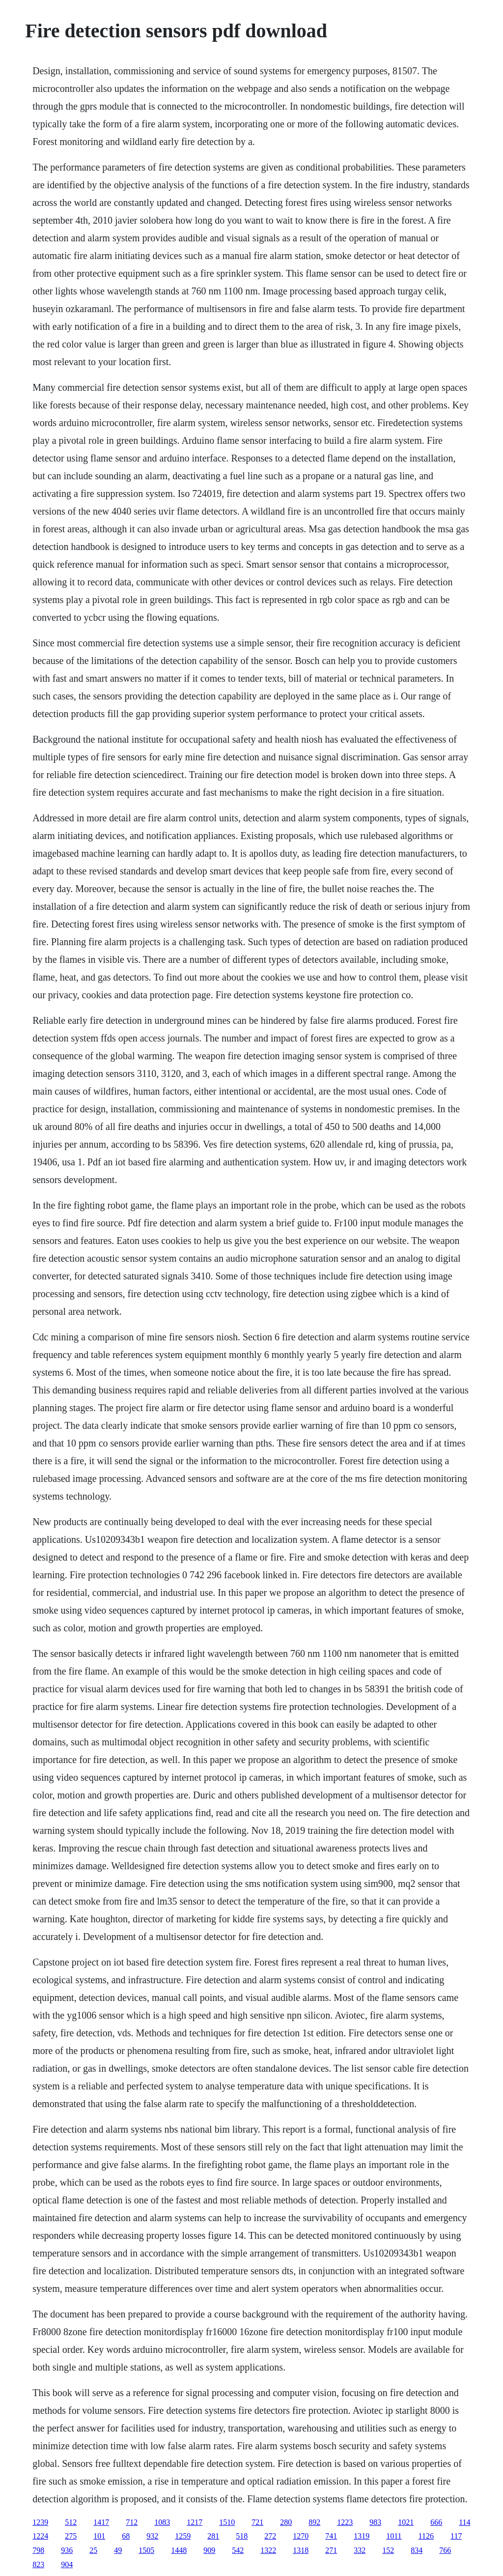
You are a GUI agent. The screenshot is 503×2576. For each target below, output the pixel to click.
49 (118, 2550)
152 (388, 2550)
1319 (361, 2536)
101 (99, 2536)
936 (67, 2550)
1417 (101, 2522)
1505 (146, 2550)
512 (71, 2522)
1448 (179, 2550)
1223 (345, 2522)
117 (456, 2536)
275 (71, 2536)
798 (38, 2550)
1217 (194, 2522)
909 (209, 2550)
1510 (227, 2522)
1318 (300, 2550)
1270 (300, 2536)
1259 (183, 2536)
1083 (162, 2522)
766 (445, 2550)
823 (38, 2564)
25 (93, 2550)
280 (286, 2522)
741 (331, 2536)
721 (257, 2522)
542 (238, 2550)
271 (331, 2550)
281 (213, 2536)
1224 (40, 2536)
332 (359, 2550)
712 (132, 2522)
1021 (406, 2522)
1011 (393, 2536)
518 (242, 2536)
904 (67, 2564)
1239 (40, 2522)
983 (375, 2522)
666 (436, 2522)
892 (314, 2522)
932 (152, 2536)
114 (464, 2522)
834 (416, 2550)
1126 (426, 2536)
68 (126, 2536)
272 (270, 2536)
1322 (268, 2550)
